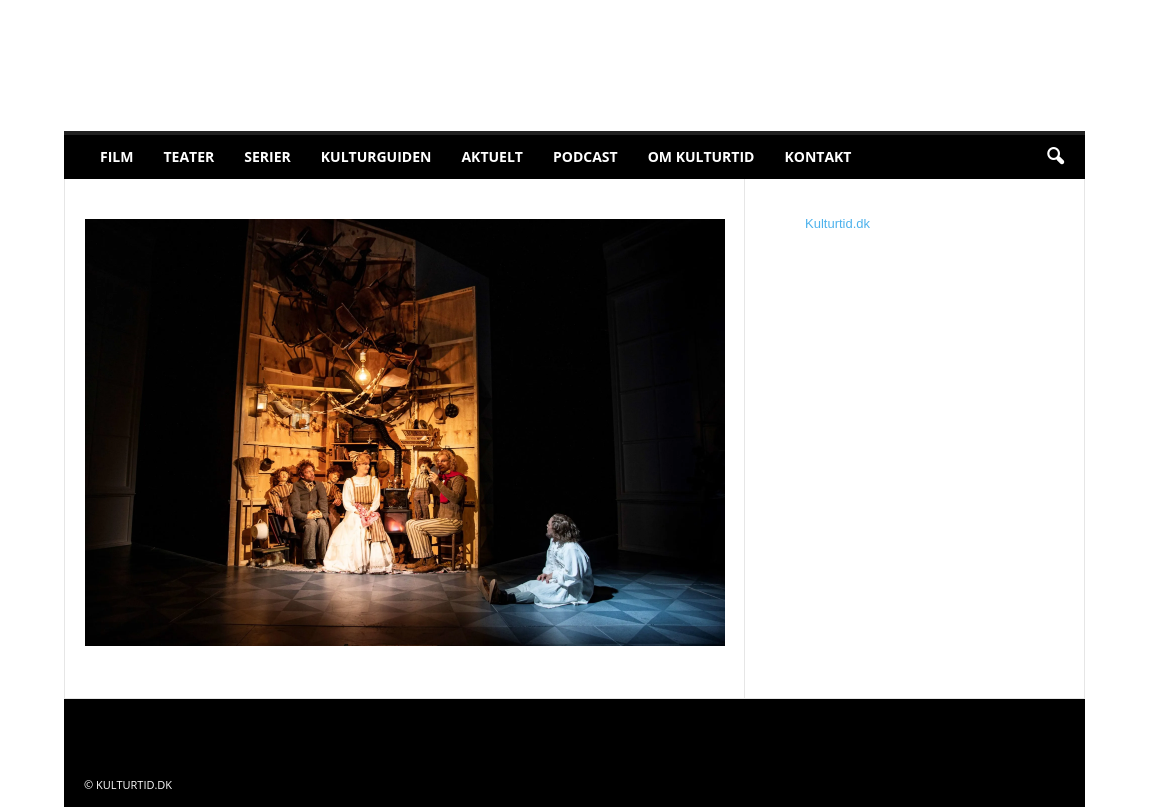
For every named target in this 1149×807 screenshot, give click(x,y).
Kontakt (817, 156)
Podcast (585, 156)
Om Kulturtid (701, 156)
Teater (188, 156)
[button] (1055, 157)
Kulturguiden (376, 156)
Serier (267, 156)
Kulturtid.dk (837, 223)
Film (116, 156)
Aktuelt (492, 156)
